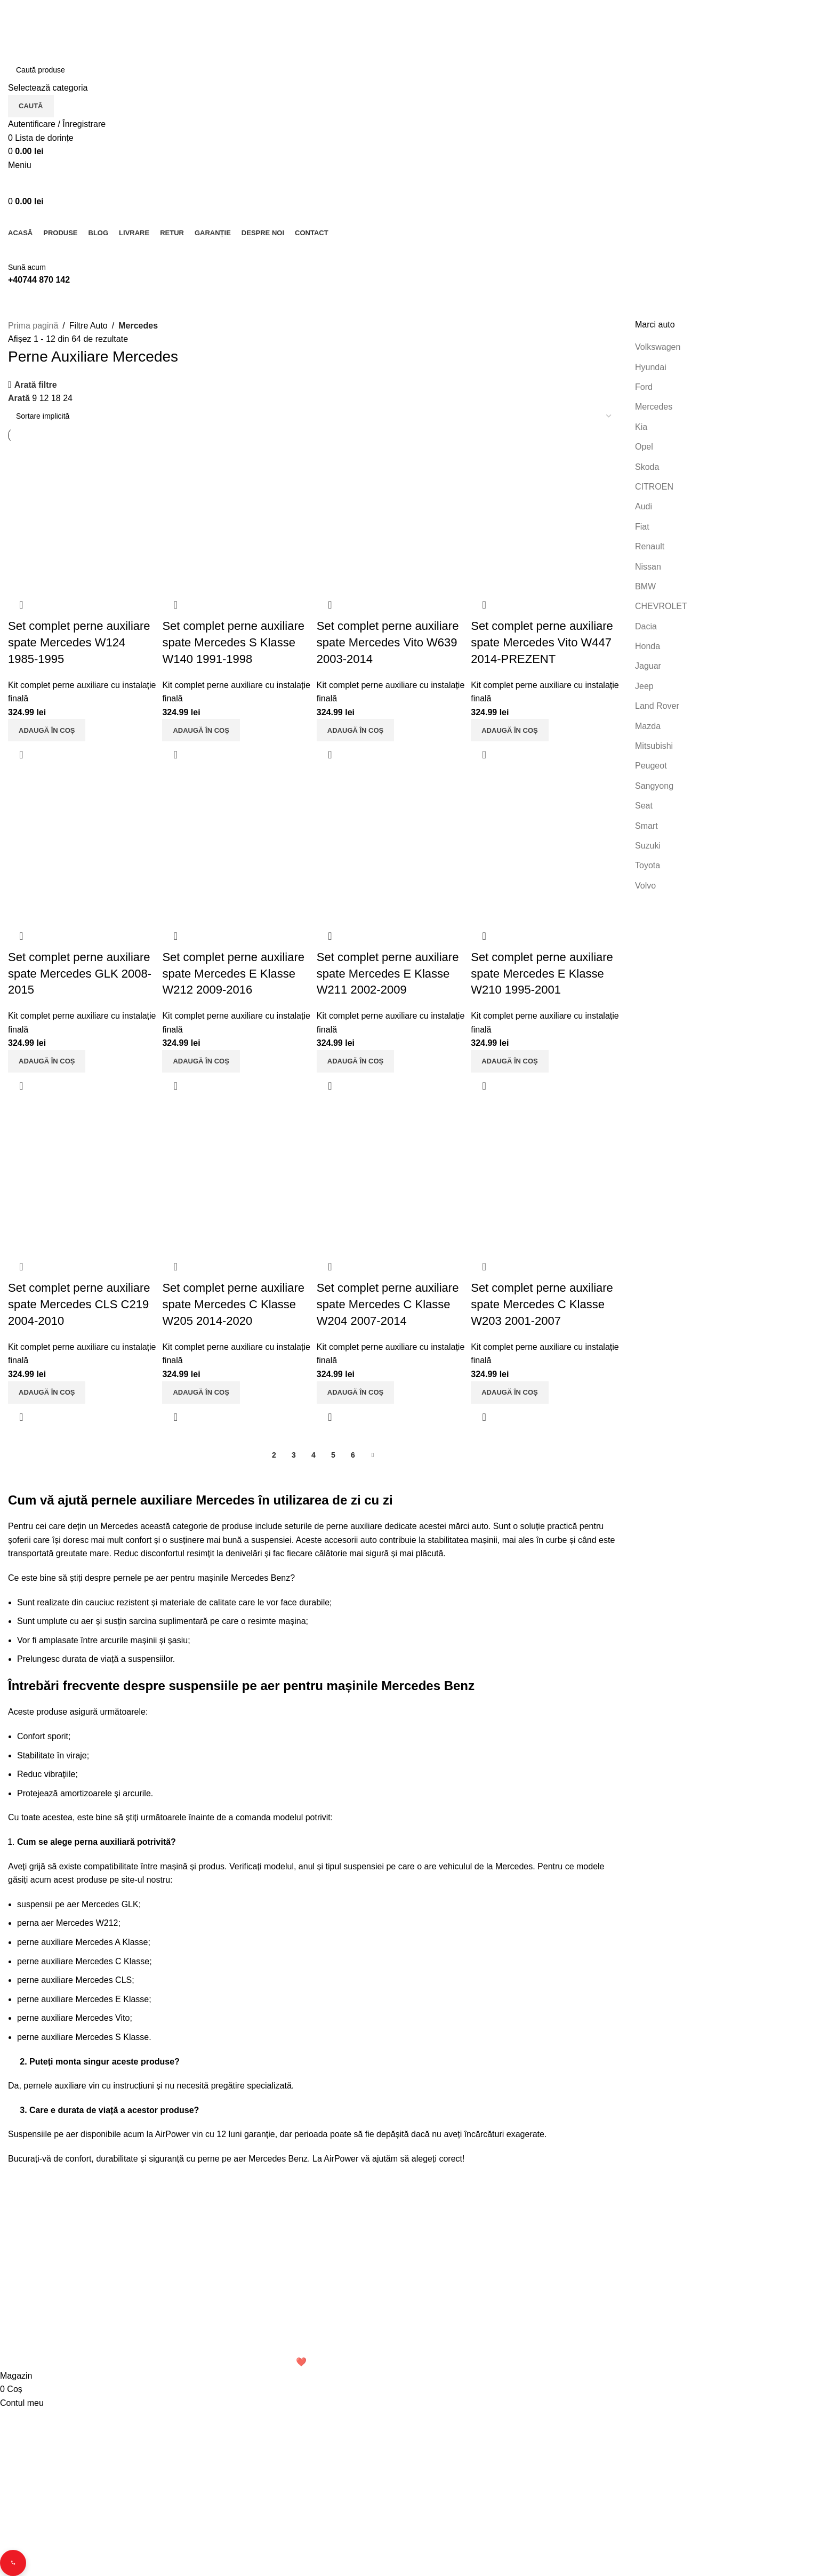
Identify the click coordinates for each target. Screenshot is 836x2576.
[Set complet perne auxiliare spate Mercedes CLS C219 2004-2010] (80, 1179)
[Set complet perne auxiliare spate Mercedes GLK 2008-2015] (80, 847)
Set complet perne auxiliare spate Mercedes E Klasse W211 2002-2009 (390, 971)
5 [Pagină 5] (333, 1454)
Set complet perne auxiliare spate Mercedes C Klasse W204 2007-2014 (390, 1303)
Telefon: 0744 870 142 (55, 2304)
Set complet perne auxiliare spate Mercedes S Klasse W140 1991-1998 (235, 639)
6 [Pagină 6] (353, 1454)
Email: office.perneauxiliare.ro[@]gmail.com (90, 2322)
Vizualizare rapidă (21, 751)
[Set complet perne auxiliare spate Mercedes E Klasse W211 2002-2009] (391, 847)
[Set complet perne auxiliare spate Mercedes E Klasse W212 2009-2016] (236, 847)
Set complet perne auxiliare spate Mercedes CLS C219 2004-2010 (79, 1303)
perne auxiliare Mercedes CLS (74, 1978)
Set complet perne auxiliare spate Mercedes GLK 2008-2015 (79, 971)
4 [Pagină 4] (313, 1454)
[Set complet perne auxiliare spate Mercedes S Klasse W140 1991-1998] (236, 514)
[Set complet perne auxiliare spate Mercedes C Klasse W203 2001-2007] (547, 1179)
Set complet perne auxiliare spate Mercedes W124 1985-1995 (79, 639)
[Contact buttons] (15, 2561)
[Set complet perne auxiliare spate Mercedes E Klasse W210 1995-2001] (547, 847)
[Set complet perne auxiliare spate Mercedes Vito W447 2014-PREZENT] (547, 514)
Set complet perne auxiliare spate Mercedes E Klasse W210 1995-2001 (546, 971)
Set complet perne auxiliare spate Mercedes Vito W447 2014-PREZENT (546, 639)
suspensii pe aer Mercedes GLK (78, 1903)
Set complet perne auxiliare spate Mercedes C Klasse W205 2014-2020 (235, 1303)
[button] (46, 727)
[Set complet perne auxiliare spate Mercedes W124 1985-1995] (80, 514)
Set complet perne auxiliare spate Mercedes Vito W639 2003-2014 (390, 639)
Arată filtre (35, 384)
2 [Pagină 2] (274, 1454)
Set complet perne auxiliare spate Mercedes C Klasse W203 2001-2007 (546, 1303)
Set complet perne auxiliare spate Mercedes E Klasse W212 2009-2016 (235, 971)
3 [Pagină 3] (294, 1454)
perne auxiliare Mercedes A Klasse (82, 1941)
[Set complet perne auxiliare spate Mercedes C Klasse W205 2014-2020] (236, 1179)
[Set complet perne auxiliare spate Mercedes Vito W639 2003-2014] (391, 514)
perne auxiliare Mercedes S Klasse (83, 2036)
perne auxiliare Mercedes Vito (73, 2016)
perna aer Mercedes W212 (67, 1921)
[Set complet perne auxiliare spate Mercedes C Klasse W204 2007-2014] (391, 1179)
